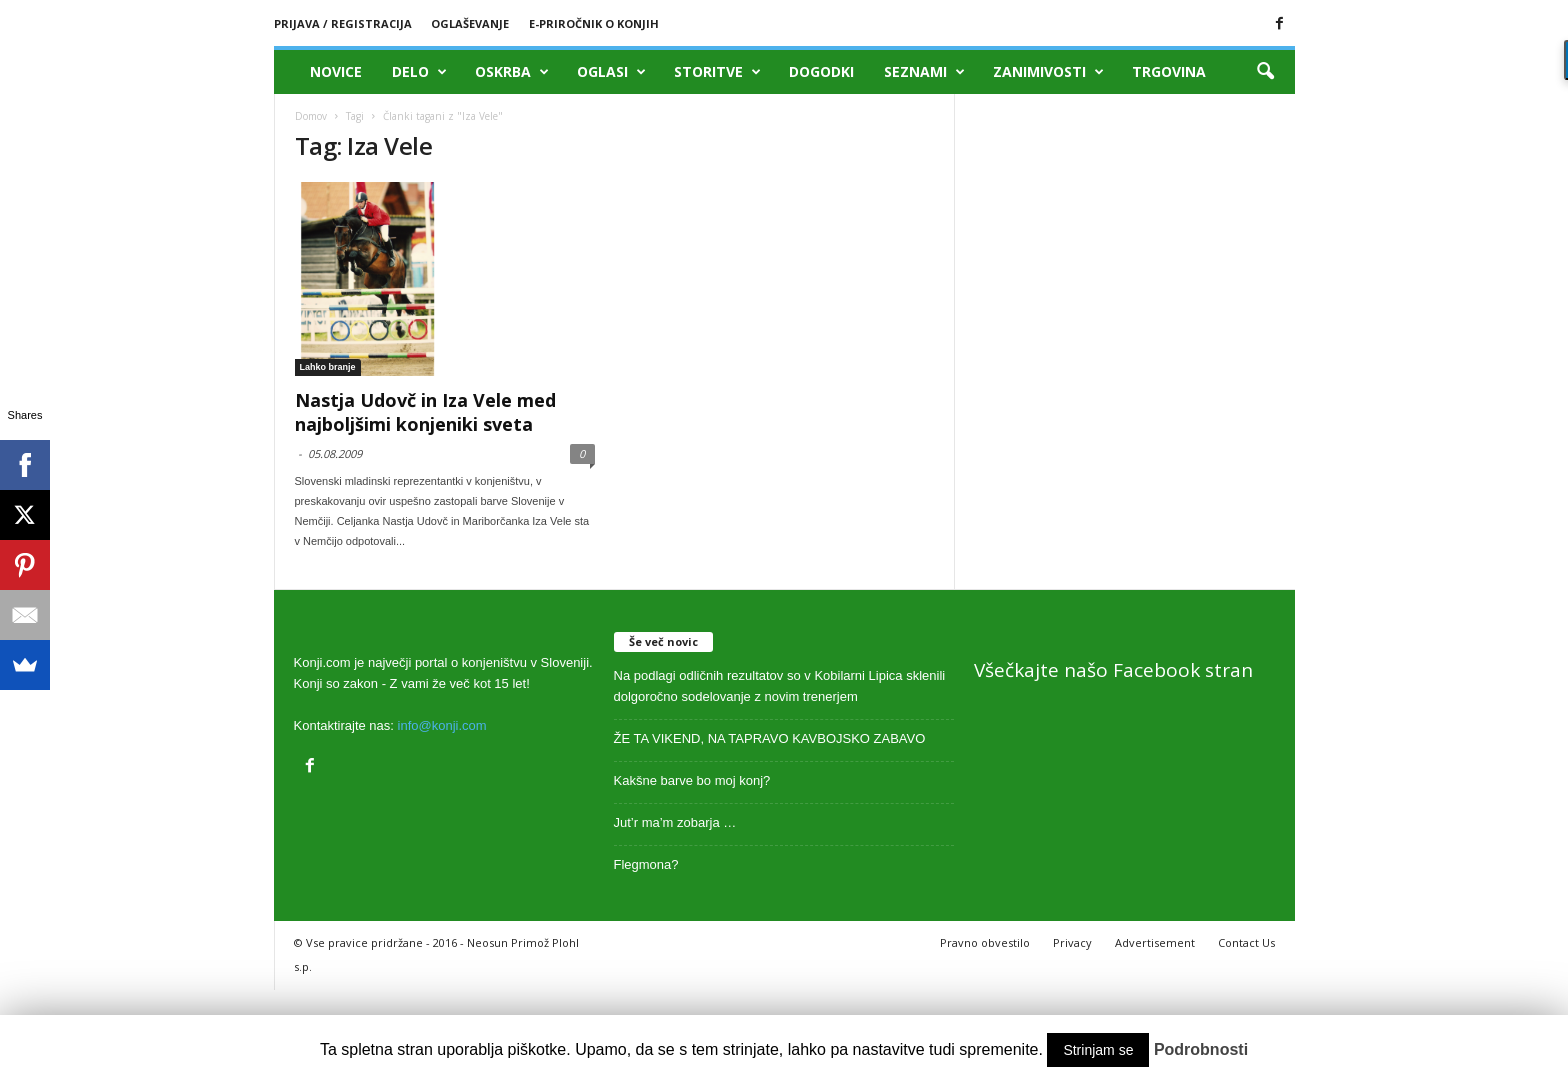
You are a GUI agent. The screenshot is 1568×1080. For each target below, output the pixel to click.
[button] (1265, 72)
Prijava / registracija (343, 23)
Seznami (924, 72)
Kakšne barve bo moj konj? (692, 780)
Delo (419, 72)
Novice (336, 71)
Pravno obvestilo (985, 942)
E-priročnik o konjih (594, 23)
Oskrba (512, 72)
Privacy (1072, 942)
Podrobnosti (1201, 1049)
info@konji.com (442, 725)
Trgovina (1169, 71)
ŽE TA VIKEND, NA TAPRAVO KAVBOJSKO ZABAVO (770, 738)
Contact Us (1246, 942)
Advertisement (1155, 942)
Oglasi (611, 72)
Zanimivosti (1048, 72)
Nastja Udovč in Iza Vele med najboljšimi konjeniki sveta (425, 412)
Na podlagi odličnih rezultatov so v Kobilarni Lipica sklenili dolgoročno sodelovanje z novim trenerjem (780, 686)
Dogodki (821, 71)
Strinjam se (1098, 1050)
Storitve (717, 72)
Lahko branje (328, 367)
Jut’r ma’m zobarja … (675, 822)
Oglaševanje (470, 23)
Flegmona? (646, 864)
